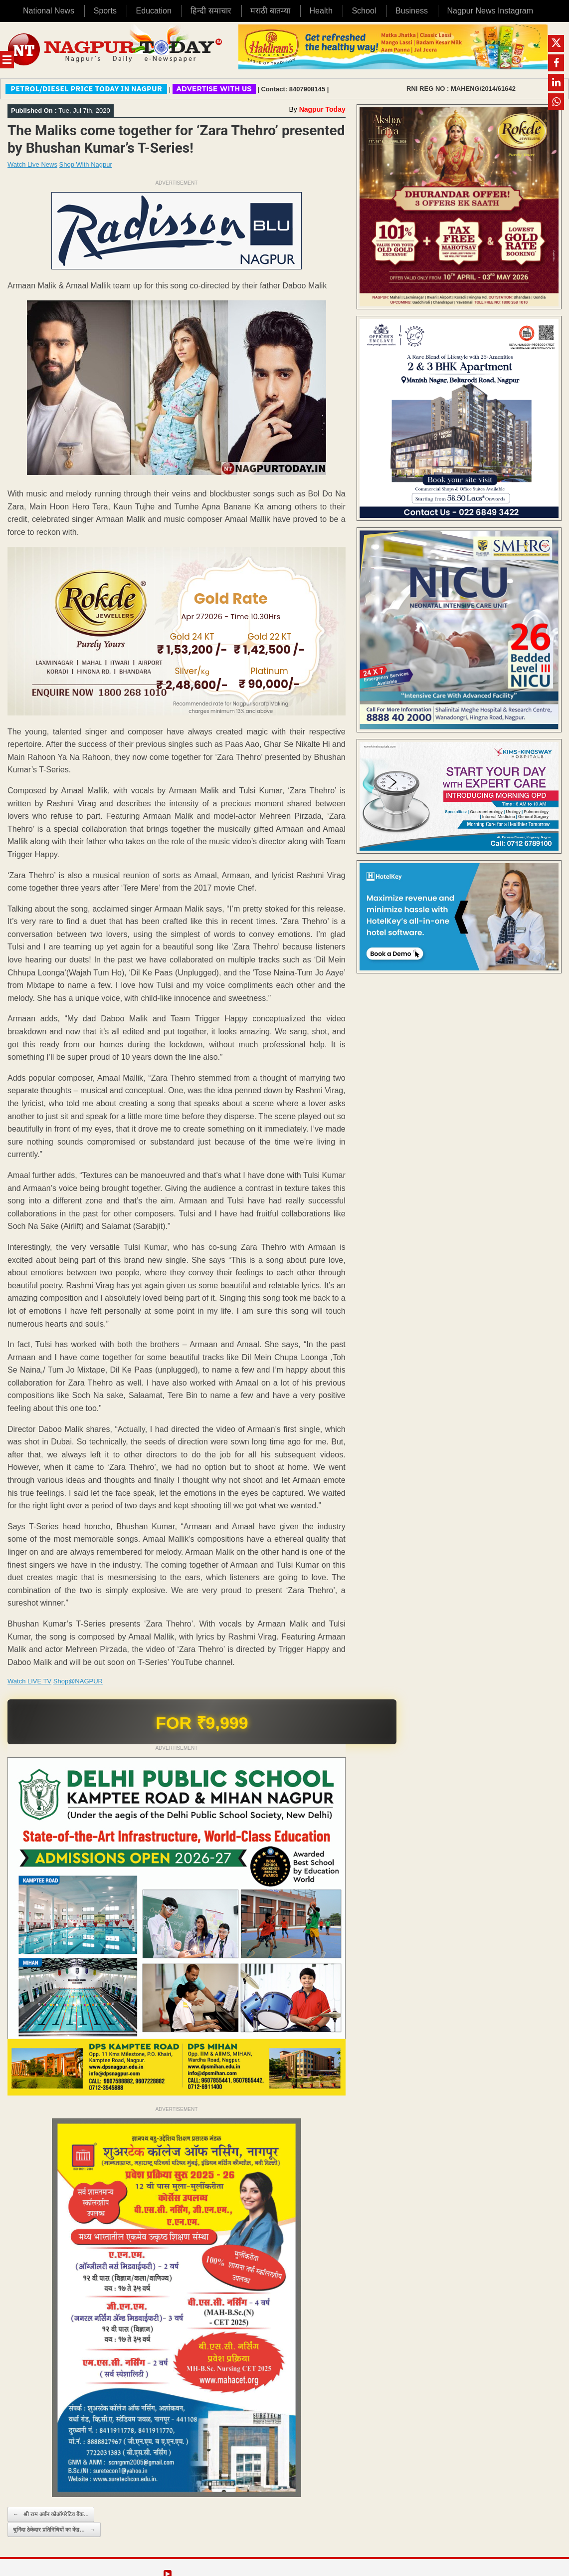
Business (411, 10)
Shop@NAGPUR (78, 1681)
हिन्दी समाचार (210, 10)
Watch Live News (32, 164)
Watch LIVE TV (29, 1681)
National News (48, 10)
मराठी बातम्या (270, 10)
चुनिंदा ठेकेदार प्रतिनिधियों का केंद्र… (54, 2530)
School (364, 10)
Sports (105, 10)
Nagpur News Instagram (490, 10)
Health (321, 10)
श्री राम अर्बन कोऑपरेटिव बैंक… (51, 2514)
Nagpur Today (322, 109)
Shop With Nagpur (85, 164)
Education (154, 10)
